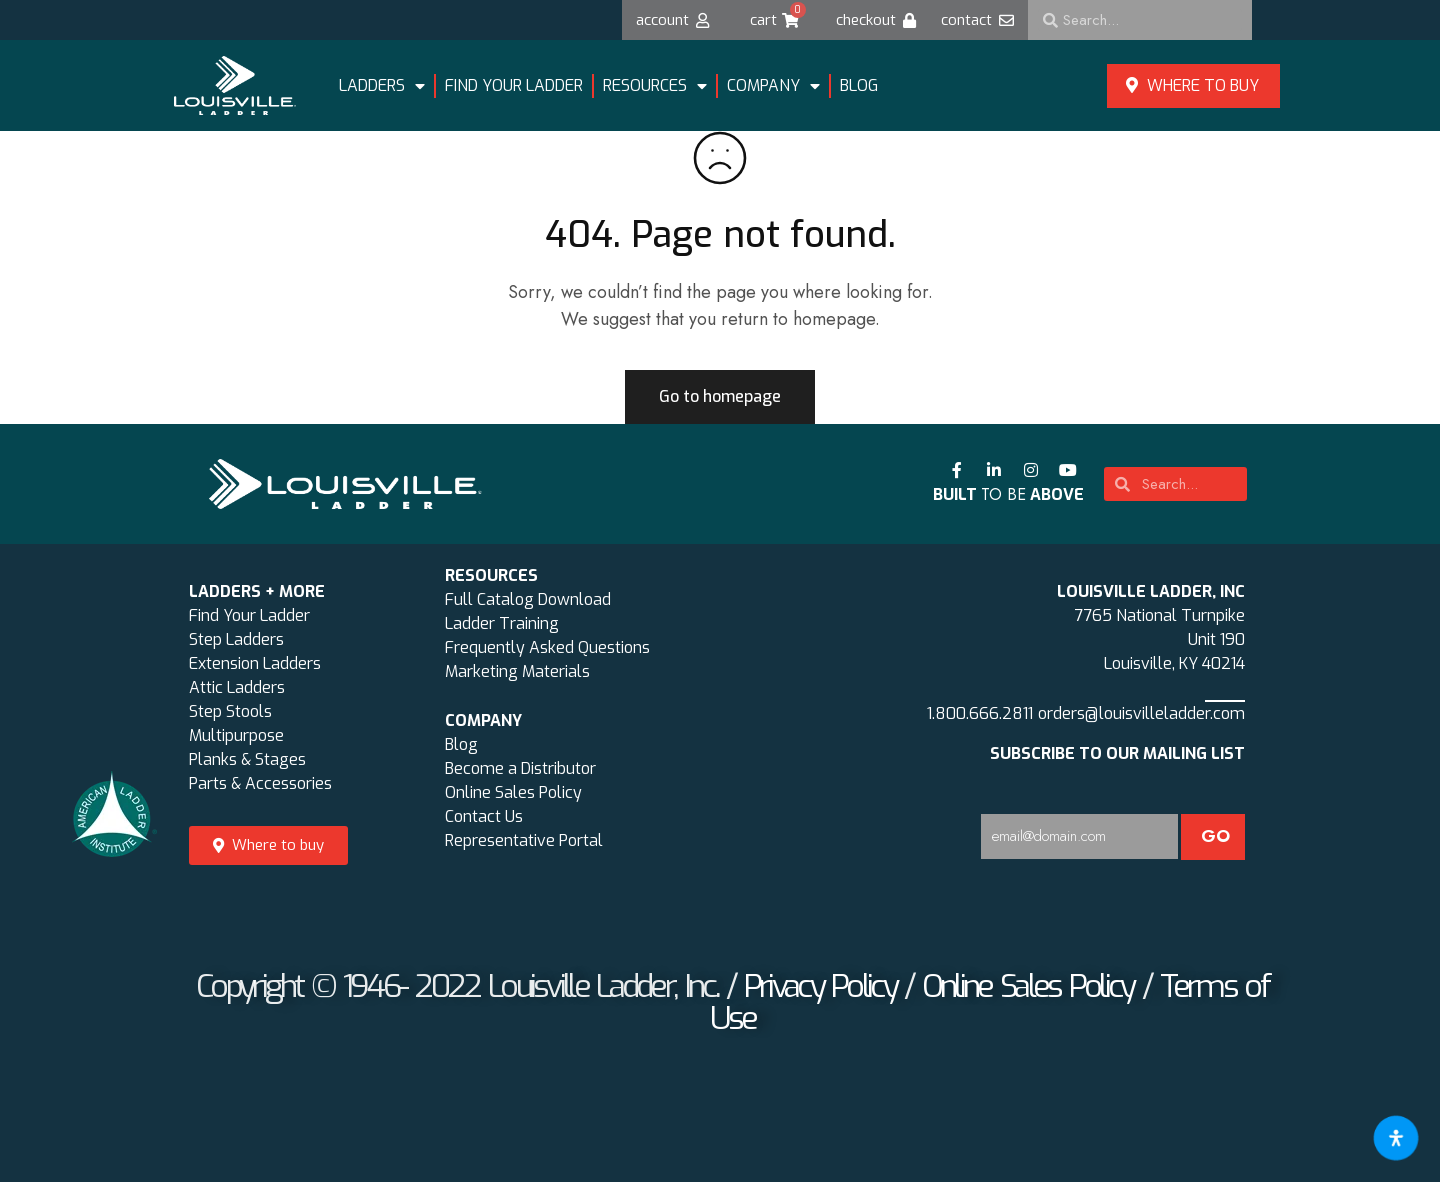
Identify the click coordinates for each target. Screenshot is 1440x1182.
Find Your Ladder (249, 615)
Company (773, 86)
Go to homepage (720, 396)
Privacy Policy (820, 986)
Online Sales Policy (513, 792)
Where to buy (1192, 85)
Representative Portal (524, 840)
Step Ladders (236, 639)
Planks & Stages (247, 759)
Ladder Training (502, 623)
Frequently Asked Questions (547, 647)
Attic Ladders (237, 687)
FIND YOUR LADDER (514, 85)
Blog (859, 85)
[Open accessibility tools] (1396, 1138)
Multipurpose (236, 735)
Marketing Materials (517, 671)
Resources (655, 86)
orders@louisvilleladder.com (1141, 713)
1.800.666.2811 (980, 713)
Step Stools (230, 711)
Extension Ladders (255, 663)
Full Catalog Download (528, 599)
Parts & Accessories (260, 783)
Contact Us (484, 816)
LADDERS (382, 86)
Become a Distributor (520, 768)
